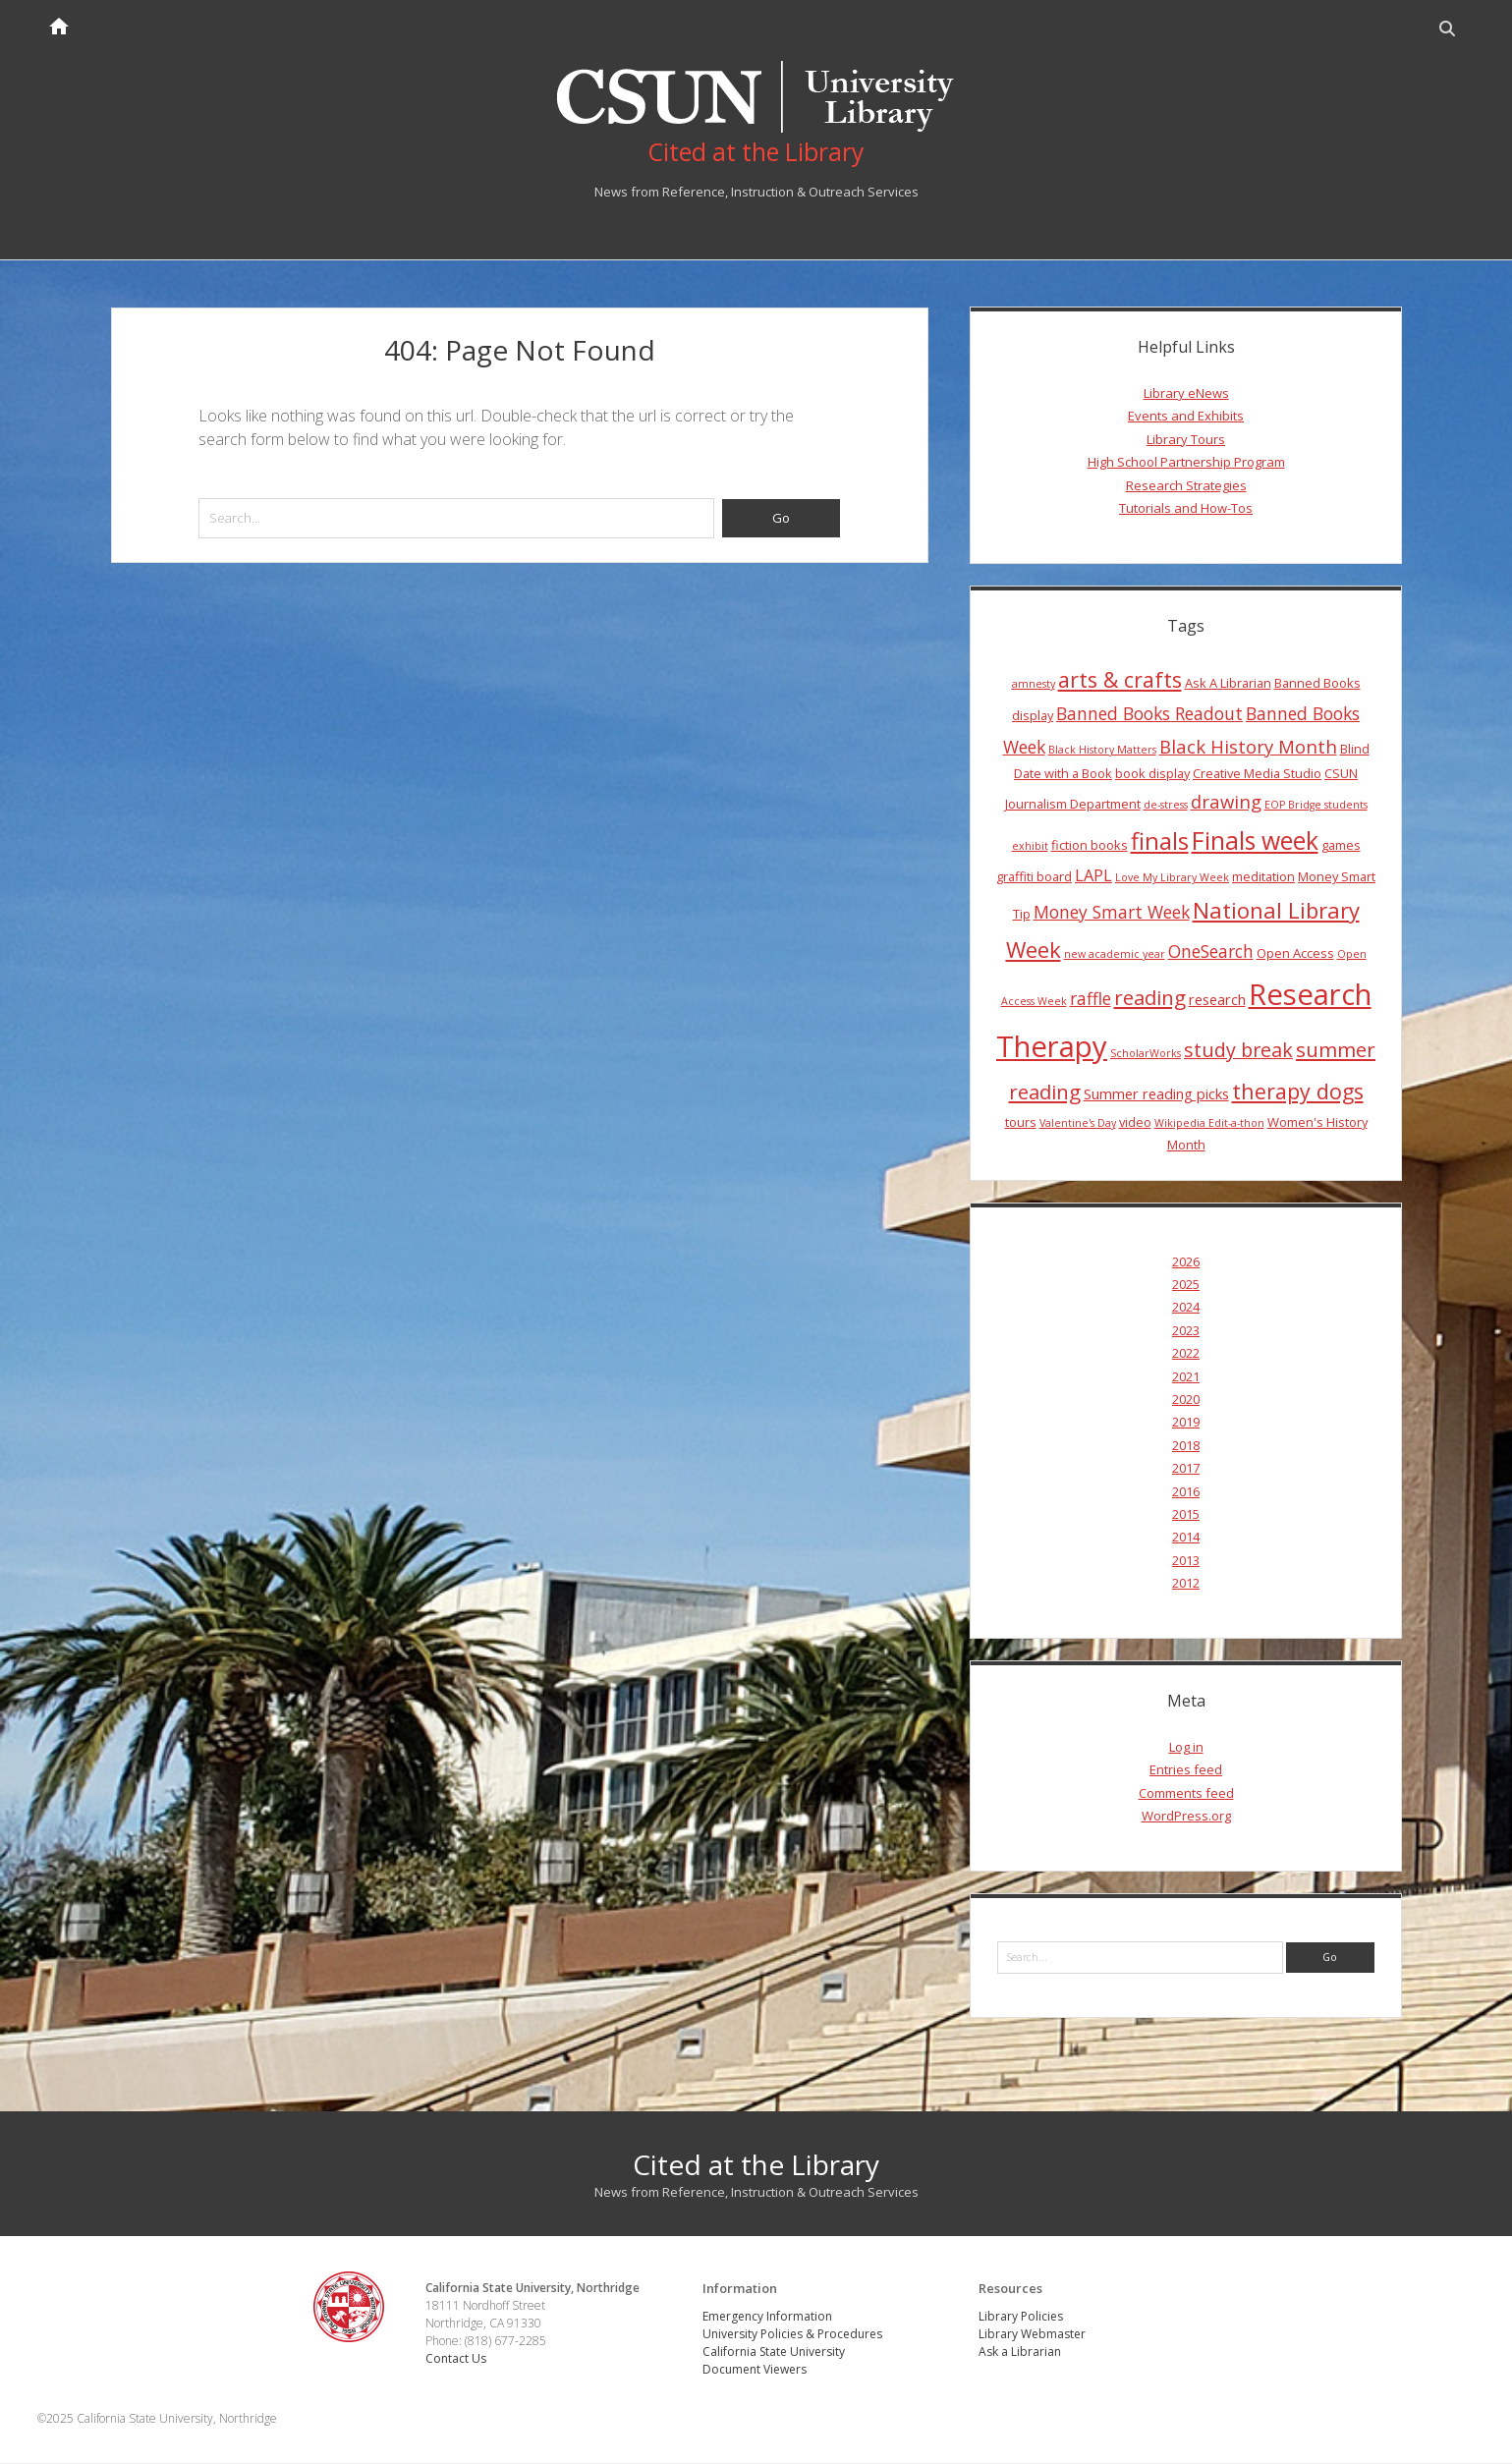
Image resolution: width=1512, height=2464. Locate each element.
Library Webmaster (1032, 2334)
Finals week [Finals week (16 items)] (1255, 840)
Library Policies (1021, 2317)
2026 (1186, 1261)
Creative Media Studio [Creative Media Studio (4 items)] (1257, 774)
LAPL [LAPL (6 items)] (1093, 876)
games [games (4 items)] (1341, 845)
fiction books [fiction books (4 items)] (1089, 845)
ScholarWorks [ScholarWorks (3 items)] (1145, 1054)
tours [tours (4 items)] (1020, 1122)
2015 (1186, 1514)
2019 (1186, 1422)
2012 (1186, 1584)
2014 (1186, 1537)
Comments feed (1186, 1793)
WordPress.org (1186, 1816)
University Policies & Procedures (792, 2334)
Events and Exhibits (1186, 416)
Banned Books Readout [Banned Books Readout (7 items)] (1149, 714)
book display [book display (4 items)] (1152, 774)
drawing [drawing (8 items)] (1226, 802)
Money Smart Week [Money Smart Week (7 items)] (1112, 912)
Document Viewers (754, 2370)
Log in (1186, 1748)
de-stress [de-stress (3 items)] (1166, 805)
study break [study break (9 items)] (1238, 1050)
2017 (1186, 1469)
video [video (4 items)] (1135, 1122)
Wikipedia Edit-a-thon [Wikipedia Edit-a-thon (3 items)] (1209, 1123)
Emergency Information (767, 2317)
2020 (1186, 1400)
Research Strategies (1186, 485)
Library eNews (1186, 394)
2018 (1186, 1445)
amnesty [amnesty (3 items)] (1033, 684)
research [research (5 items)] (1217, 1000)
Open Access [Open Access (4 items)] (1295, 953)
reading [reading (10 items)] (1150, 998)
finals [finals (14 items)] (1160, 841)
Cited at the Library (756, 2164)
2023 (1186, 1330)
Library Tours (1186, 439)
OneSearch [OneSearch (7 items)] (1211, 951)
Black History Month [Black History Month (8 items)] (1248, 746)
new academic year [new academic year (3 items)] (1114, 954)
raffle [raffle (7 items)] (1090, 999)
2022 (1186, 1354)
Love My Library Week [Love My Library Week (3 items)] (1172, 878)
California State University (773, 2352)
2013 (1186, 1560)
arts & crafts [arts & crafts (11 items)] (1120, 679)
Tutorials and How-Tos (1186, 508)
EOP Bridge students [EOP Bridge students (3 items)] (1316, 805)
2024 (1186, 1307)
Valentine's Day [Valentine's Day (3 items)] (1077, 1123)
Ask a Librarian (1020, 2352)
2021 (1186, 1376)
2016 (1186, 1491)
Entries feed (1185, 1770)
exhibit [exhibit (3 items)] (1030, 846)
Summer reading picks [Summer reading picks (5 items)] (1156, 1094)
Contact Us (456, 2358)
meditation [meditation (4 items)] (1263, 877)
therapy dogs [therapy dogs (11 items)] (1298, 1092)
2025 (1186, 1285)
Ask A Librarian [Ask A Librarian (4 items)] (1228, 683)
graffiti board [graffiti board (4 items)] (1034, 877)
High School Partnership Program (1186, 463)
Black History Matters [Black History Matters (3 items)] (1102, 749)
